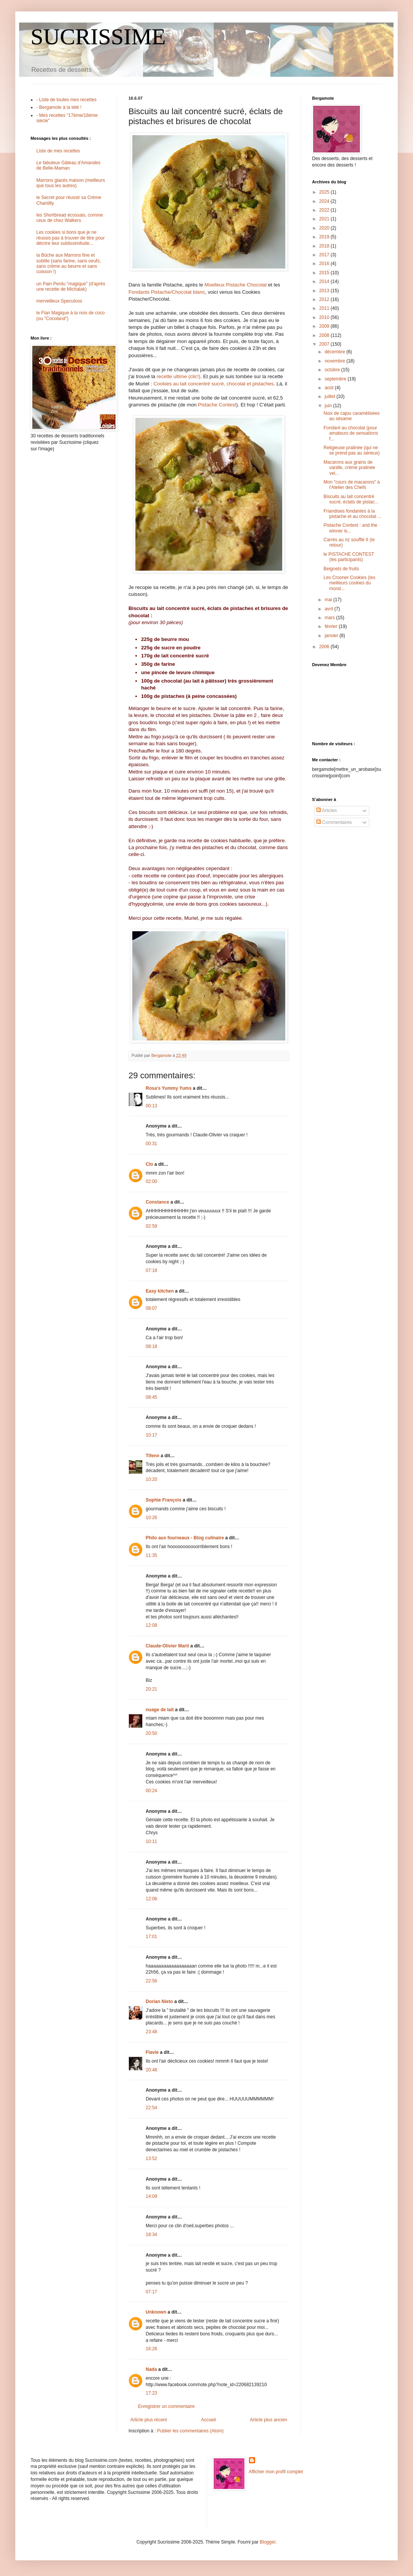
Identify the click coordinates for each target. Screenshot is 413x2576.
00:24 (151, 1790)
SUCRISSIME (98, 36)
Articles (326, 810)
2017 (325, 254)
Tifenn (152, 1455)
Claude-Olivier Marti (167, 1646)
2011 (325, 308)
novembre (335, 361)
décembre (335, 351)
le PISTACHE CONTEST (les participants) (349, 557)
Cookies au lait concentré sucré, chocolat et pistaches (213, 384)
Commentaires (334, 822)
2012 (325, 299)
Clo (149, 1164)
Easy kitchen (160, 1291)
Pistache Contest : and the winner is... (350, 528)
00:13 (151, 1105)
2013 (325, 290)
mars (330, 617)
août (330, 387)
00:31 (151, 1143)
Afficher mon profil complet (276, 2471)
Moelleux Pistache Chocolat (236, 285)
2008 (325, 335)
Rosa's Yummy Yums (169, 1088)
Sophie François (163, 1500)
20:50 (151, 1733)
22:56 (151, 1981)
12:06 (151, 1898)
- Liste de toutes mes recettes (66, 99)
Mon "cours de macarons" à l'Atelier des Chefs (352, 484)
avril (329, 609)
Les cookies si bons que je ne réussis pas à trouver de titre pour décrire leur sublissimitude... (70, 238)
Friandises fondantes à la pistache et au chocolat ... (352, 513)
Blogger (267, 2542)
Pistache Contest (217, 405)
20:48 (151, 2070)
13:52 (151, 2158)
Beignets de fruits (341, 568)
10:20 (151, 1479)
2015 (325, 272)
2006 (325, 646)
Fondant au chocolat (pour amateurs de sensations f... (351, 433)
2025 (325, 192)
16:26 (151, 2348)
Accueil (208, 2419)
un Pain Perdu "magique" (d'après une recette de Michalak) (70, 286)
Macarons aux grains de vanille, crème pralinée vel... (349, 468)
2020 (325, 228)
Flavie (152, 2052)
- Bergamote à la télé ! (58, 107)
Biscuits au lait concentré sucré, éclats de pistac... (351, 499)
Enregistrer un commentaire (166, 2406)
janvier (332, 635)
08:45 (151, 1397)
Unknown (156, 2312)
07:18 (151, 1270)
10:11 (151, 1841)
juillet (331, 396)
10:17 (151, 1435)
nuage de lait (160, 1709)
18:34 (151, 2234)
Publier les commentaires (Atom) (190, 2431)
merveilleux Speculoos (59, 301)
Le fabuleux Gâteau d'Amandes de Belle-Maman (68, 165)
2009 (325, 326)
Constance (157, 1202)
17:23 (151, 2393)
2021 (325, 219)
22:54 (151, 2107)
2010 (325, 317)
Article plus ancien (268, 2419)
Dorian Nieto (159, 2001)
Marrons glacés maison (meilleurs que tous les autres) (70, 183)
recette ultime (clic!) (178, 376)
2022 (325, 210)
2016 (325, 263)
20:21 (151, 1689)
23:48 (151, 2031)
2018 (325, 246)
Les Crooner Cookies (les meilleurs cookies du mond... (349, 583)
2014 (325, 281)
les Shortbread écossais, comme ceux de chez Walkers (69, 217)
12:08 (151, 1625)
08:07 (151, 1308)
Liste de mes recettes (58, 151)
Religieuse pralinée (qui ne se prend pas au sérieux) (352, 450)
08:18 (151, 1346)
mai (329, 599)
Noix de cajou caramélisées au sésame (352, 416)
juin (329, 405)
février (332, 626)
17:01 (151, 1936)
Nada (151, 2369)
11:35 (151, 1555)
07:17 (151, 2291)
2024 (325, 201)
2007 (325, 344)
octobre (333, 369)
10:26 (151, 1517)
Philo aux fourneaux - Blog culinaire (185, 1537)
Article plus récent (148, 2419)
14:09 (151, 2196)
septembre (336, 379)
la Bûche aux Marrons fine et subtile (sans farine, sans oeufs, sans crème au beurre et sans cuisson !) (68, 263)
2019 (325, 236)
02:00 (151, 1181)
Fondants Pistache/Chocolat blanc (166, 292)
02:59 (151, 1226)
